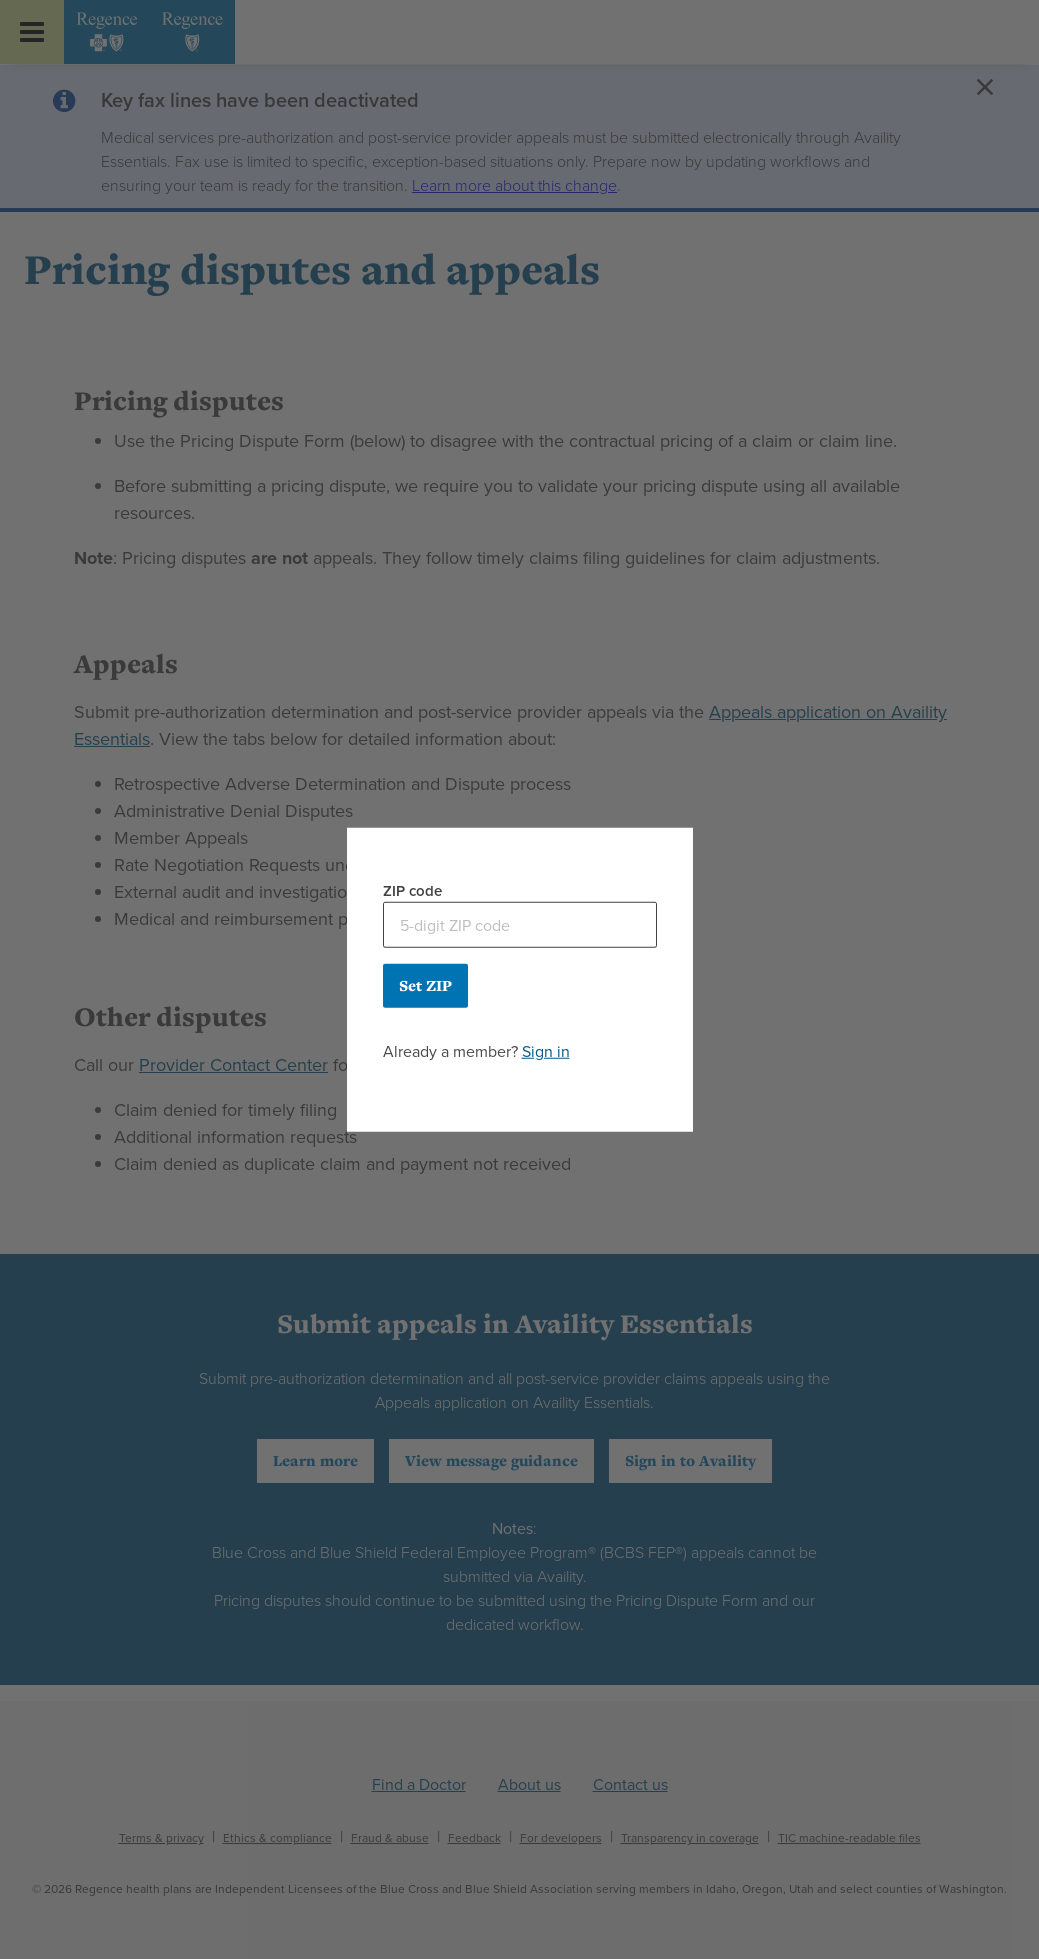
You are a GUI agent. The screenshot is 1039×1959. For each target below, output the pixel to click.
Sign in (546, 1051)
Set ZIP (425, 985)
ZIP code (412, 890)
